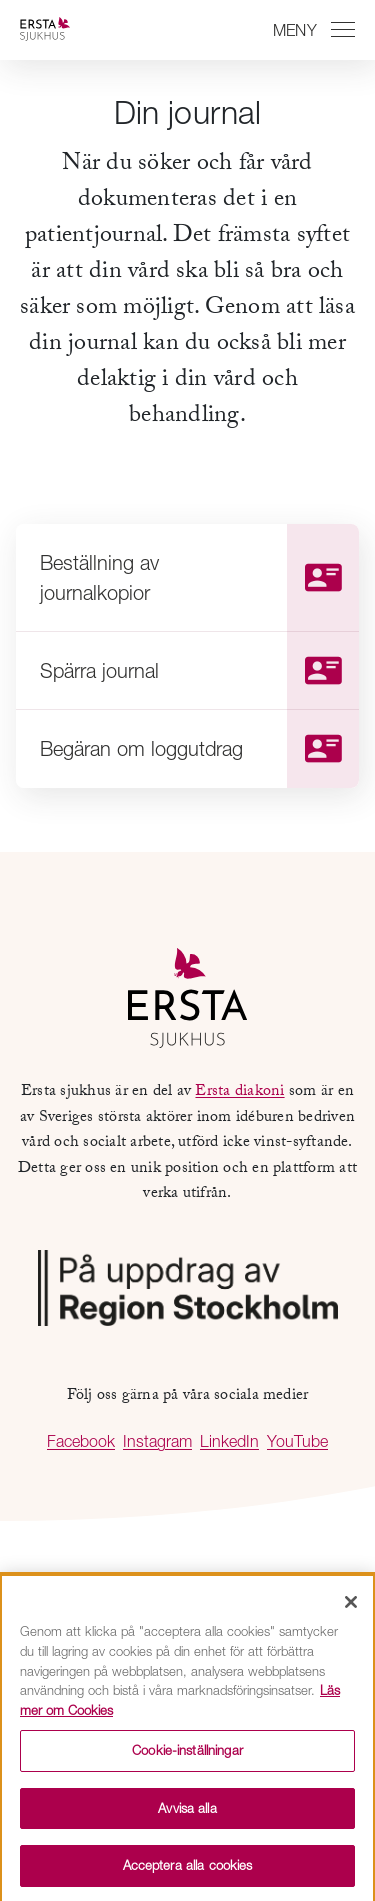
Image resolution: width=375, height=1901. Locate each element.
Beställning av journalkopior (199, 578)
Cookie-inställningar (187, 1754)
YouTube (297, 1441)
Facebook (81, 1441)
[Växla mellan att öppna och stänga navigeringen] (311, 30)
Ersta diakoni (239, 1092)
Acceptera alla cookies (188, 1870)
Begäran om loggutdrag (199, 749)
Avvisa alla (187, 1812)
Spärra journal (199, 671)
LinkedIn (229, 1441)
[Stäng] (351, 1607)
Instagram (157, 1441)
